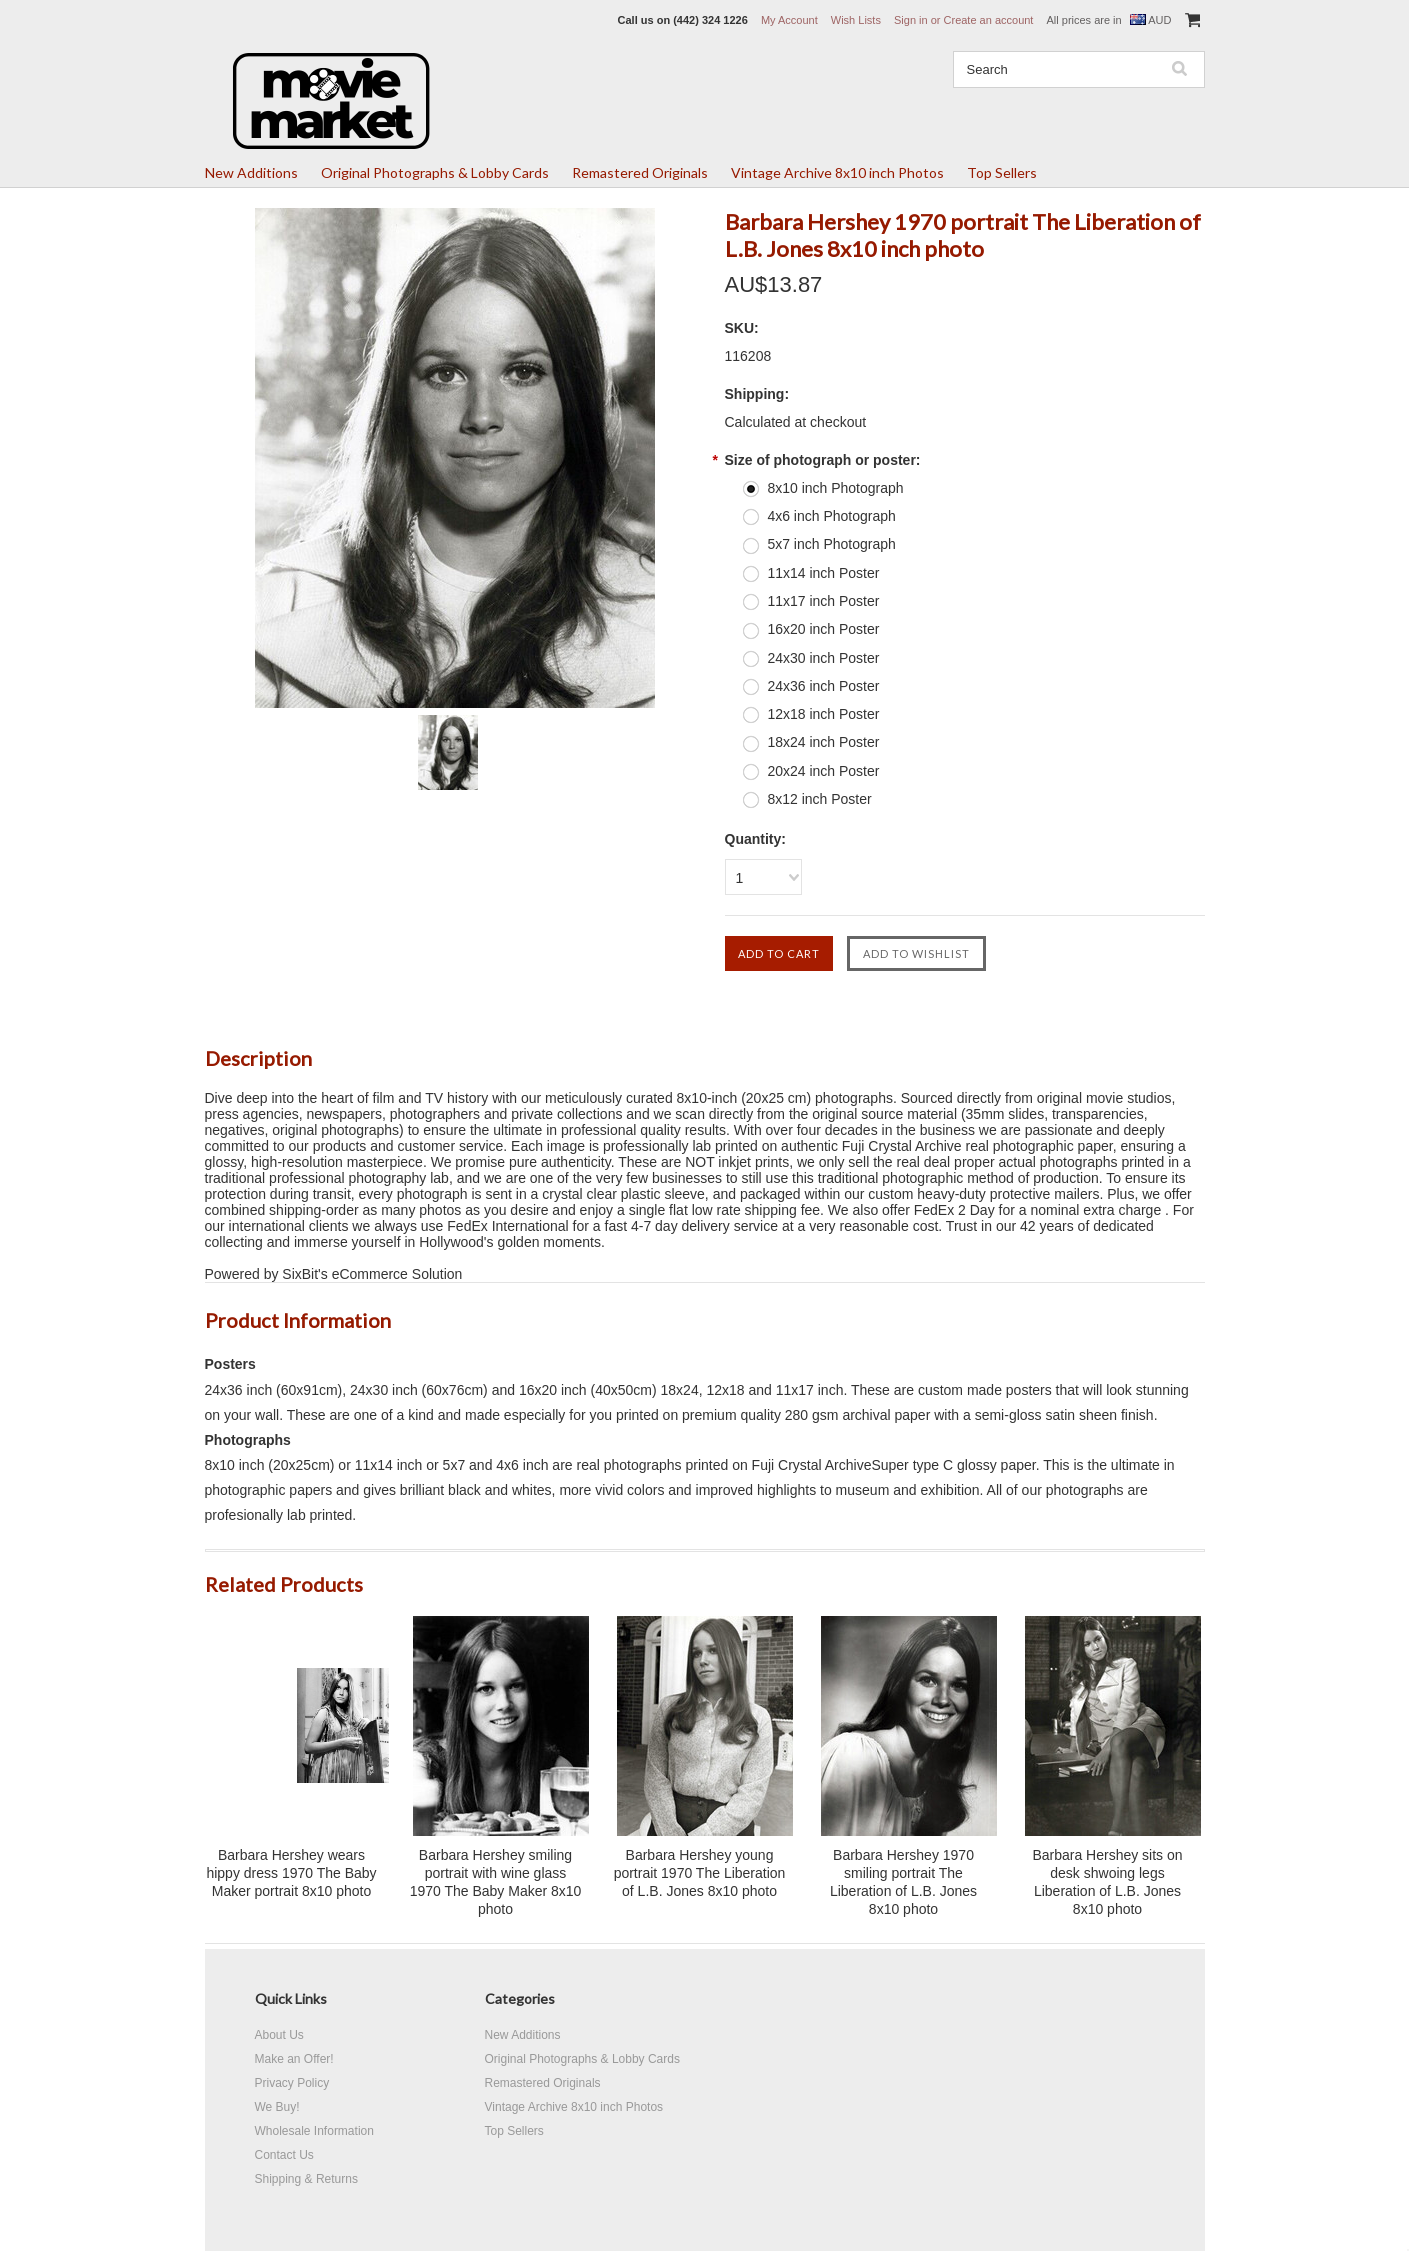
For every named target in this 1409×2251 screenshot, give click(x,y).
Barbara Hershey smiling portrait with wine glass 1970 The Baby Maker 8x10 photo (496, 1882)
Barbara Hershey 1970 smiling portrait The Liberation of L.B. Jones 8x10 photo (903, 1882)
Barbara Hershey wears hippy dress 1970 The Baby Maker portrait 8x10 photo (291, 1873)
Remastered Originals (640, 172)
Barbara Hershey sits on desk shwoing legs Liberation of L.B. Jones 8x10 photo (1107, 1882)
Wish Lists (856, 20)
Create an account (989, 20)
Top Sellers (1002, 172)
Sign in (911, 20)
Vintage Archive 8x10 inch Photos (837, 172)
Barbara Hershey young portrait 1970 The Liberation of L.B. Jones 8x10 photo (700, 1873)
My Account (789, 20)
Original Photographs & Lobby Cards (435, 172)
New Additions (251, 172)
